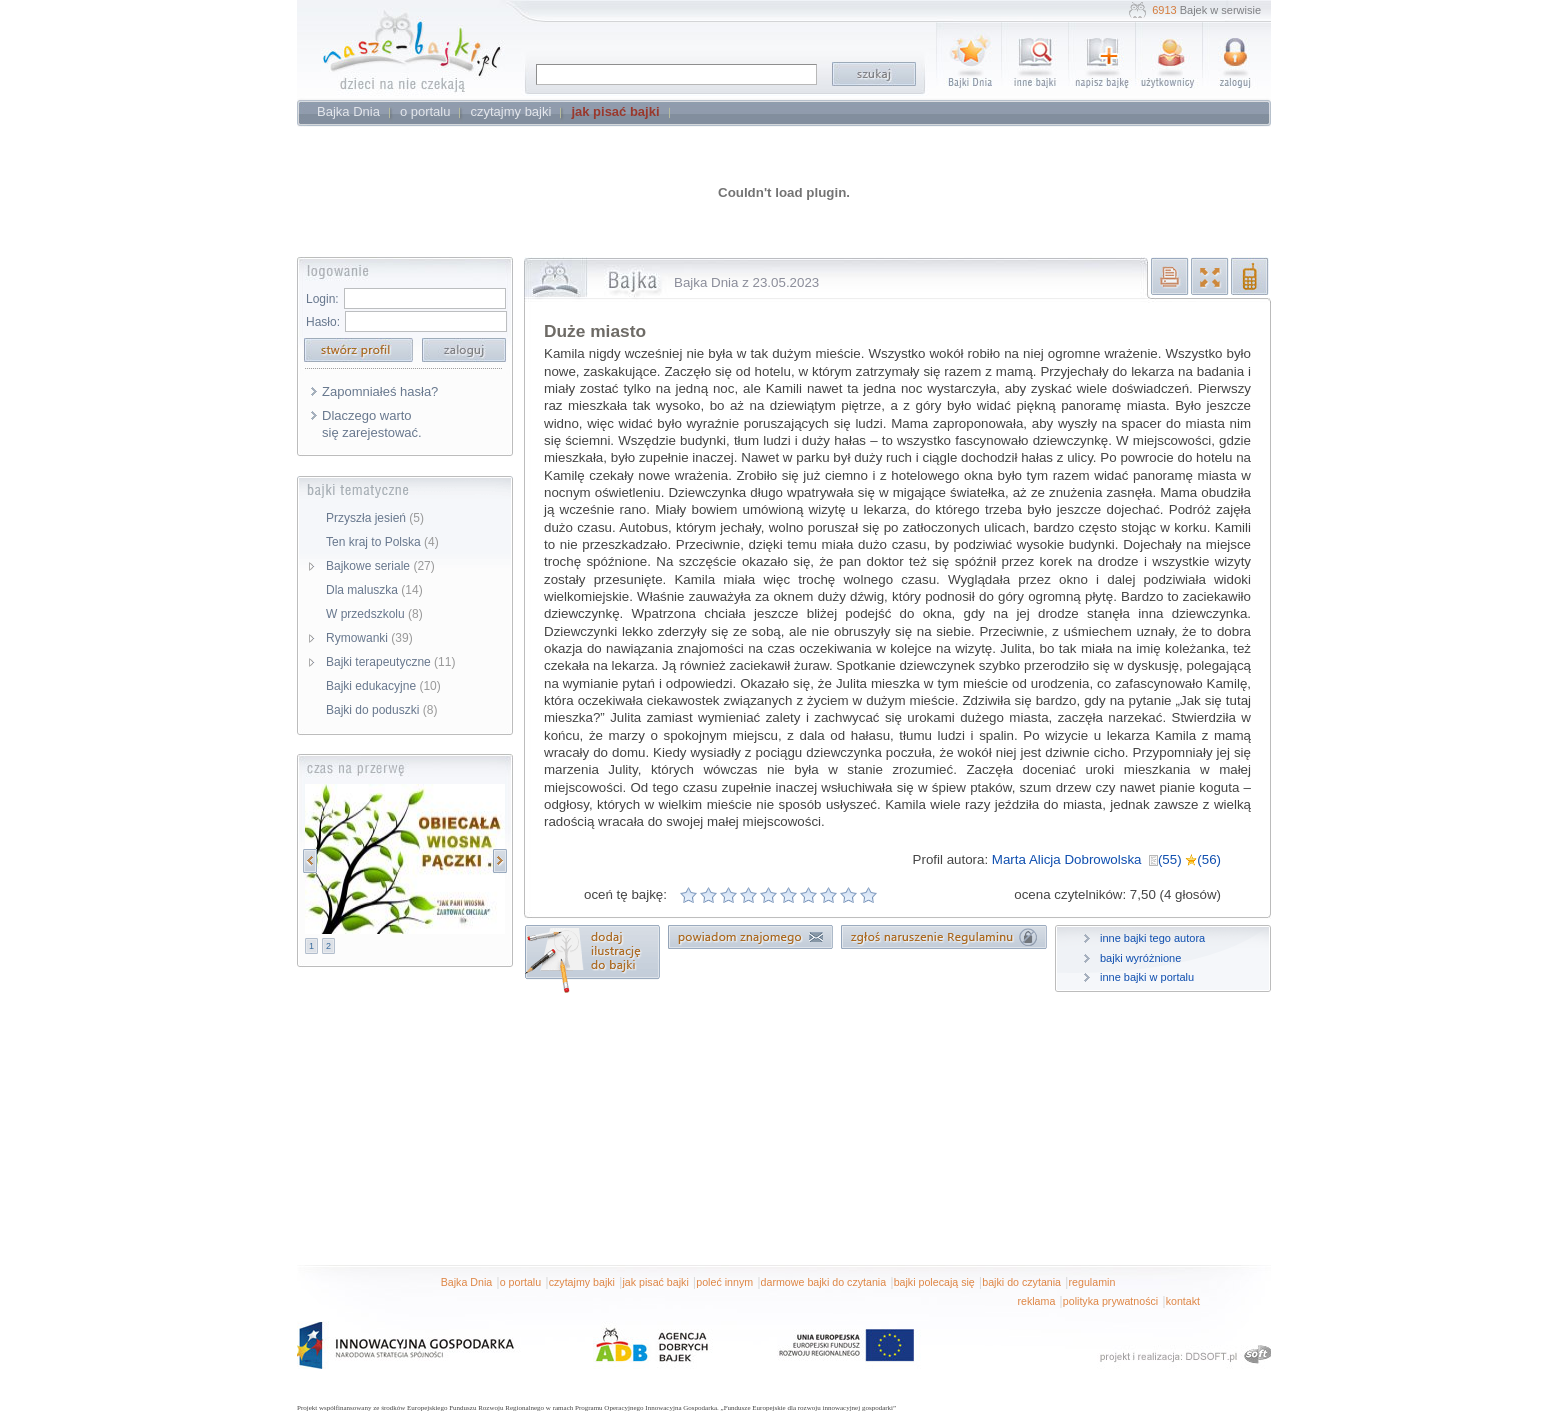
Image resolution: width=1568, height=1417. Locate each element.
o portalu (520, 1282)
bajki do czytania (1021, 1282)
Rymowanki (369, 638)
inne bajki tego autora (1152, 938)
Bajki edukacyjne (383, 686)
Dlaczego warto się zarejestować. (372, 424)
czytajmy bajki (582, 1282)
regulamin (1092, 1282)
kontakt (1183, 1301)
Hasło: (323, 322)
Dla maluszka (374, 590)
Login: (322, 299)
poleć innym (724, 1282)
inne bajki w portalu (1147, 977)
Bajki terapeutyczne (390, 662)
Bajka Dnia (467, 1282)
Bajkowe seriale (380, 566)
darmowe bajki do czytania (824, 1282)
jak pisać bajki (655, 1282)
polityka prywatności (1110, 1301)
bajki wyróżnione (1140, 958)
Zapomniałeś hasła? (380, 391)
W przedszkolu (374, 614)
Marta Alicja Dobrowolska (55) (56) (1106, 859)
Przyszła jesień (375, 518)
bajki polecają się (934, 1282)
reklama (1036, 1301)
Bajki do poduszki (381, 710)
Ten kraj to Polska (382, 542)
